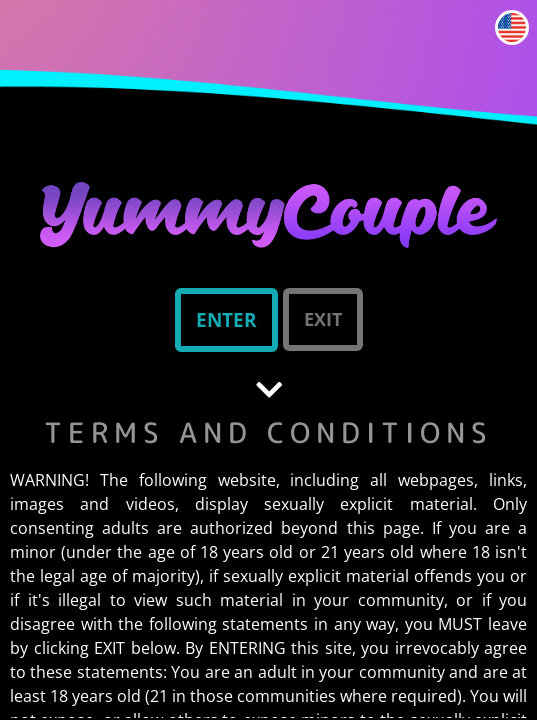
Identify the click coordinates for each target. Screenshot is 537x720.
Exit (323, 319)
